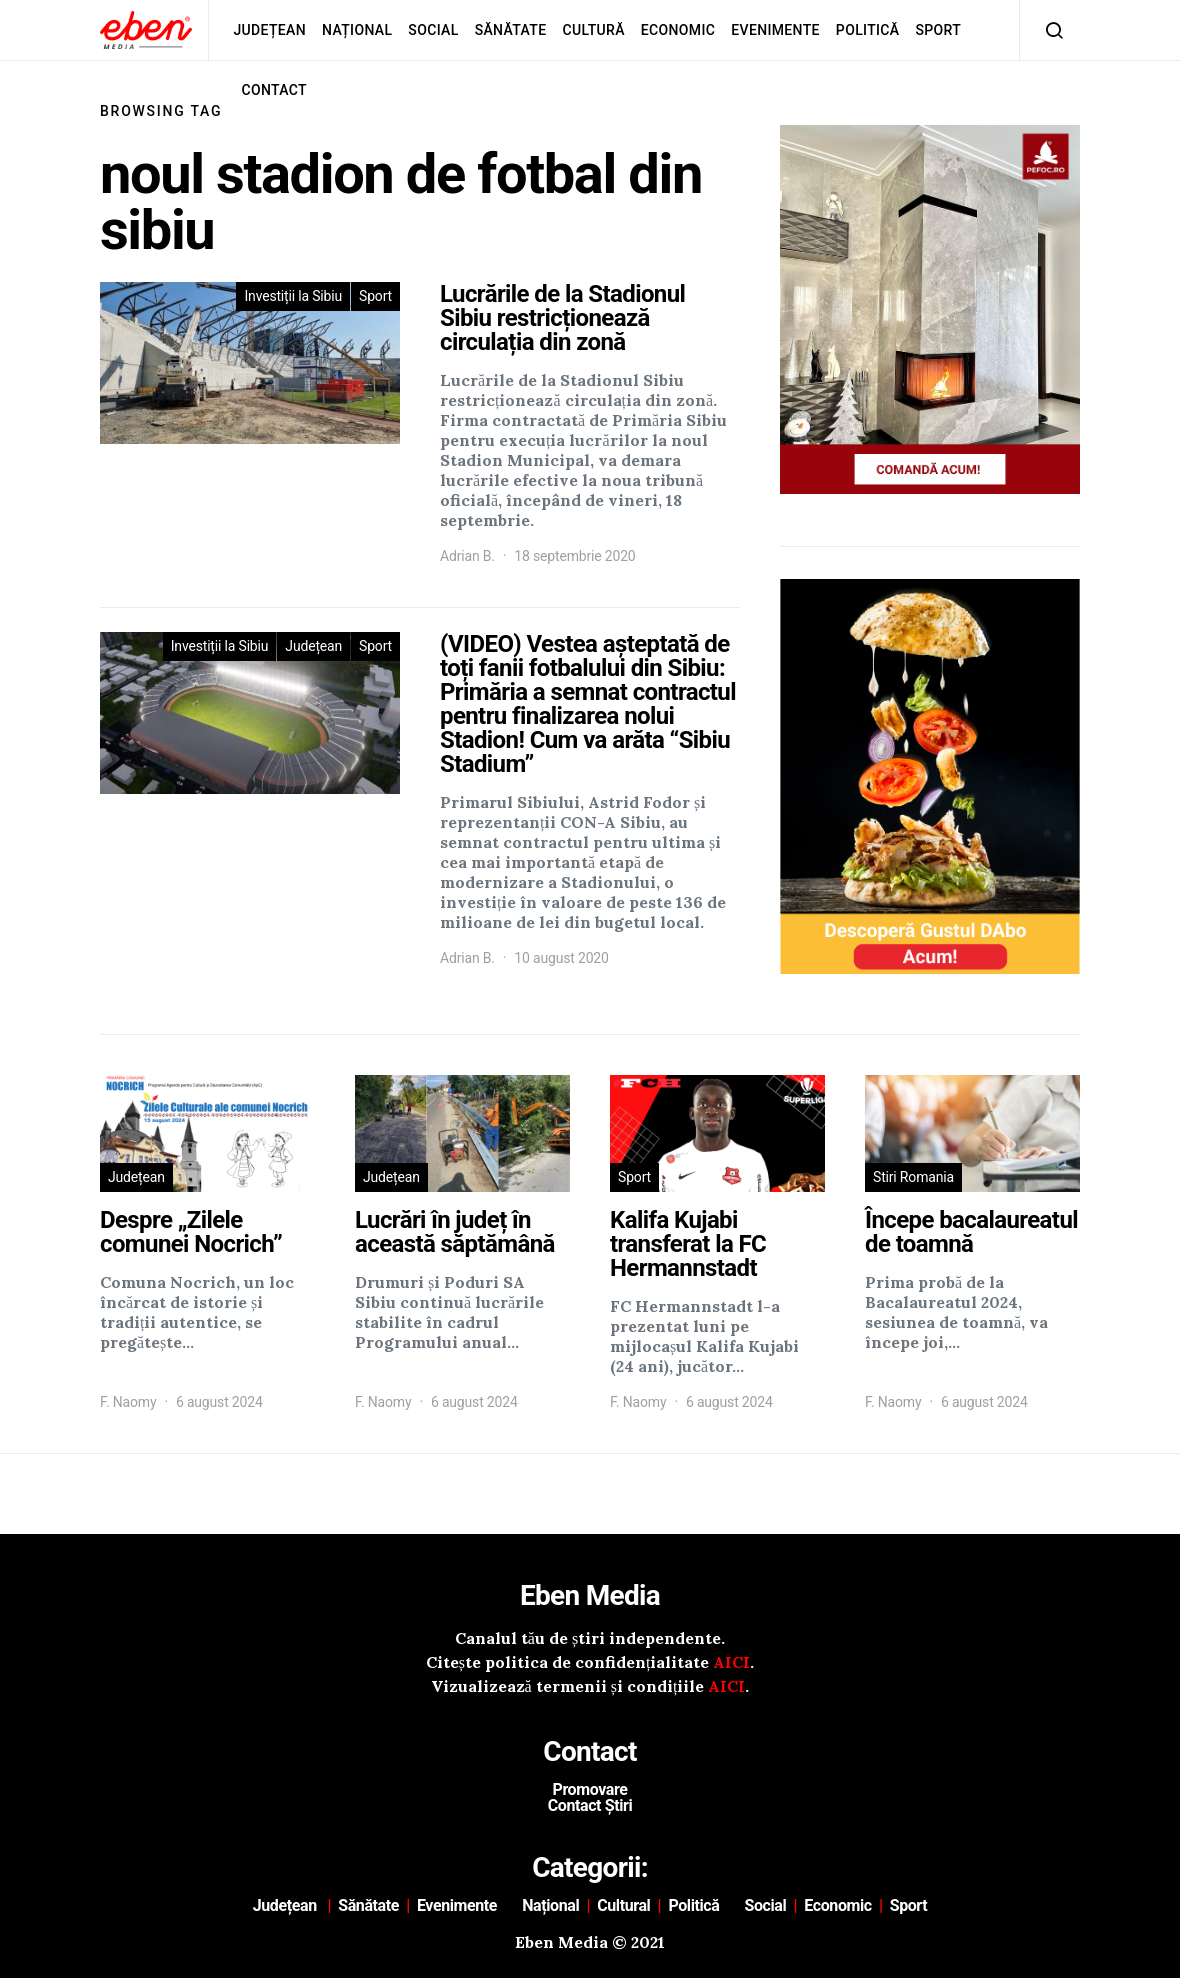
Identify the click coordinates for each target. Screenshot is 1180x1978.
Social (433, 30)
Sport (939, 30)
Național (357, 30)
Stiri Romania (913, 1177)
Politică (868, 30)
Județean (269, 30)
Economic (678, 30)
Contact (274, 90)
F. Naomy (128, 1402)
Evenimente (775, 30)
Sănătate (511, 30)
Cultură (593, 30)
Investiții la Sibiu (293, 296)
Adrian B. (467, 556)
